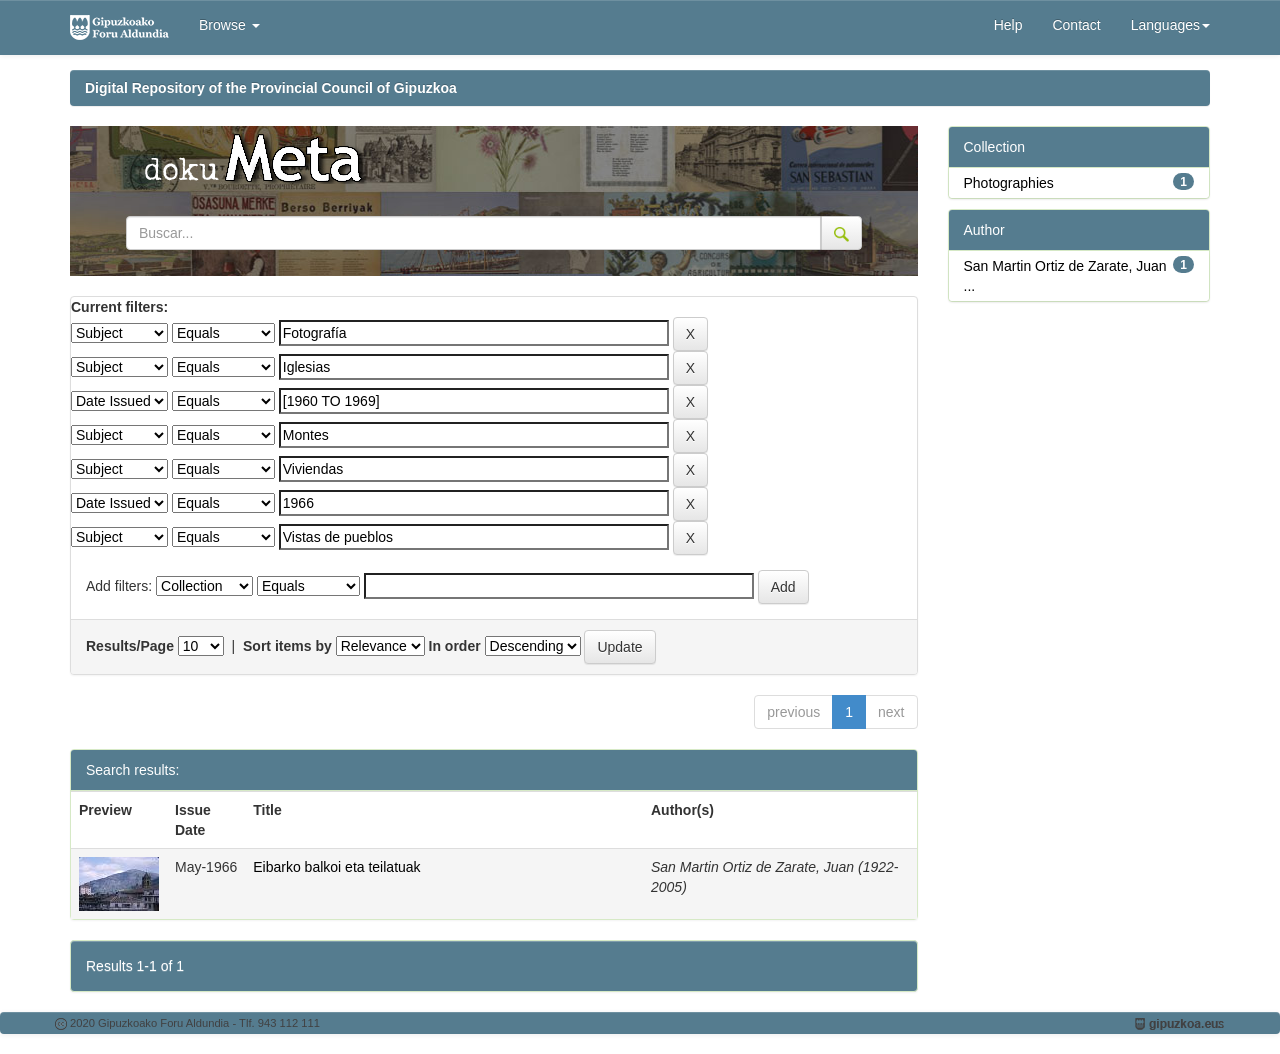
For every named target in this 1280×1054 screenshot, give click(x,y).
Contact (1076, 25)
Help (1008, 25)
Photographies (1009, 183)
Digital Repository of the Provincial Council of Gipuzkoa (271, 88)
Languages (1170, 25)
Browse (229, 25)
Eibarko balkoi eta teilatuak (336, 867)
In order (455, 646)
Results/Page (130, 646)
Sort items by (287, 646)
